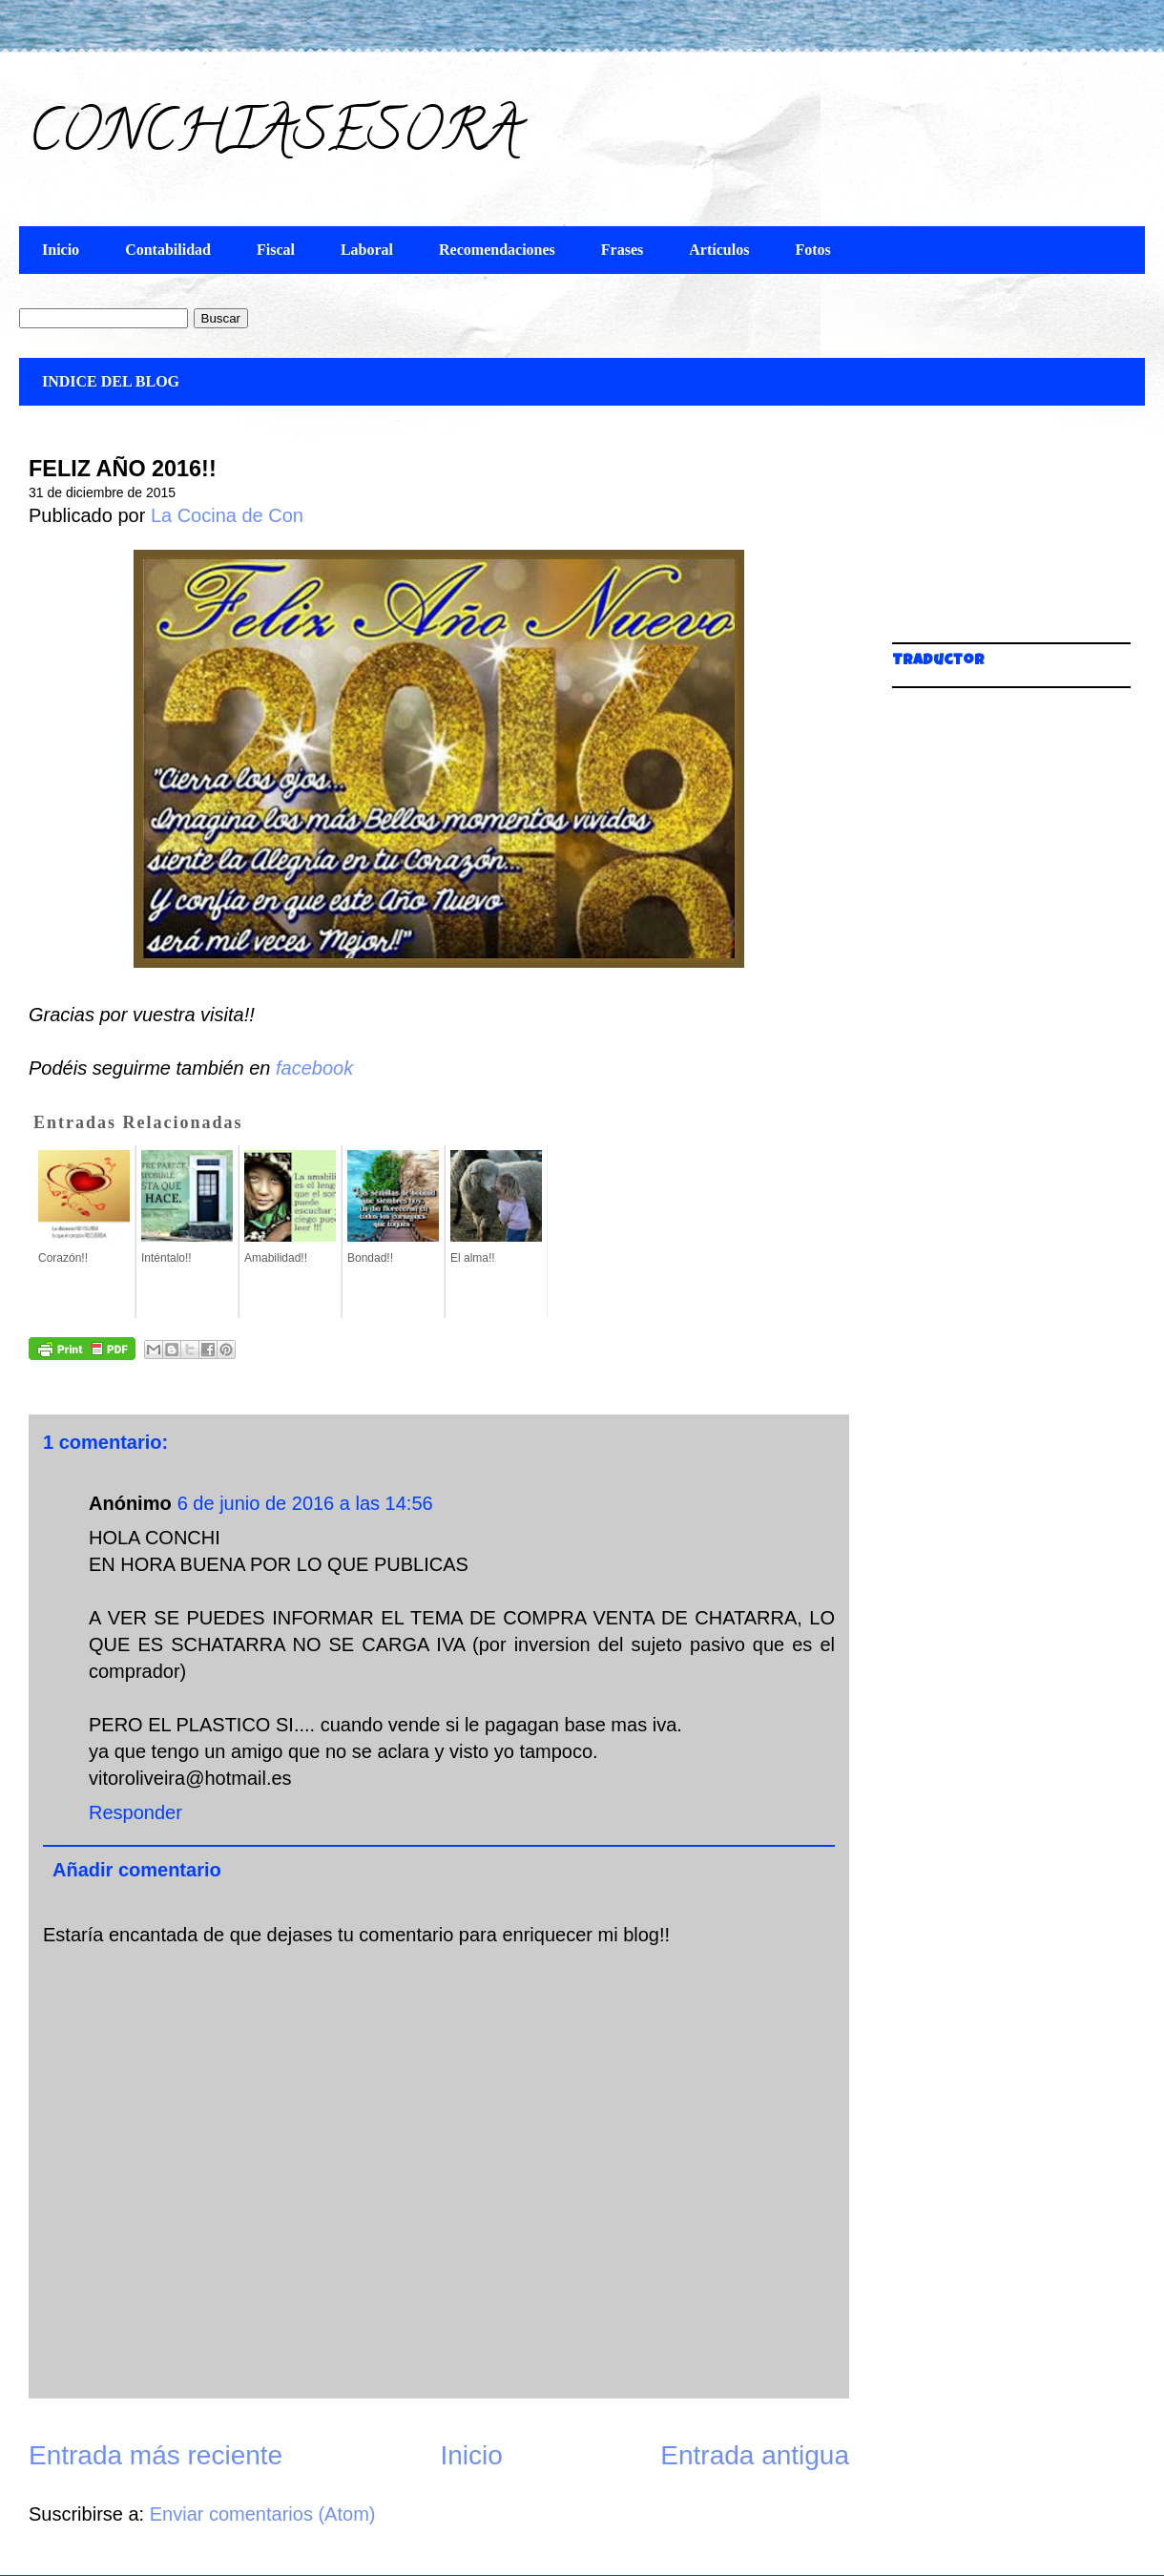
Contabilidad (168, 249)
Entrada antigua (754, 2455)
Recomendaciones (497, 249)
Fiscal (276, 249)
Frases (622, 249)
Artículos (719, 249)
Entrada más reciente (155, 2455)
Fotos (812, 249)
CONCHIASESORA (274, 137)
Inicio (60, 249)
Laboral (367, 249)
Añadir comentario (136, 1869)
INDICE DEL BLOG (110, 381)
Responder (135, 1812)
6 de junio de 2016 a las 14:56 (305, 1503)
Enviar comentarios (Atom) (263, 2513)
